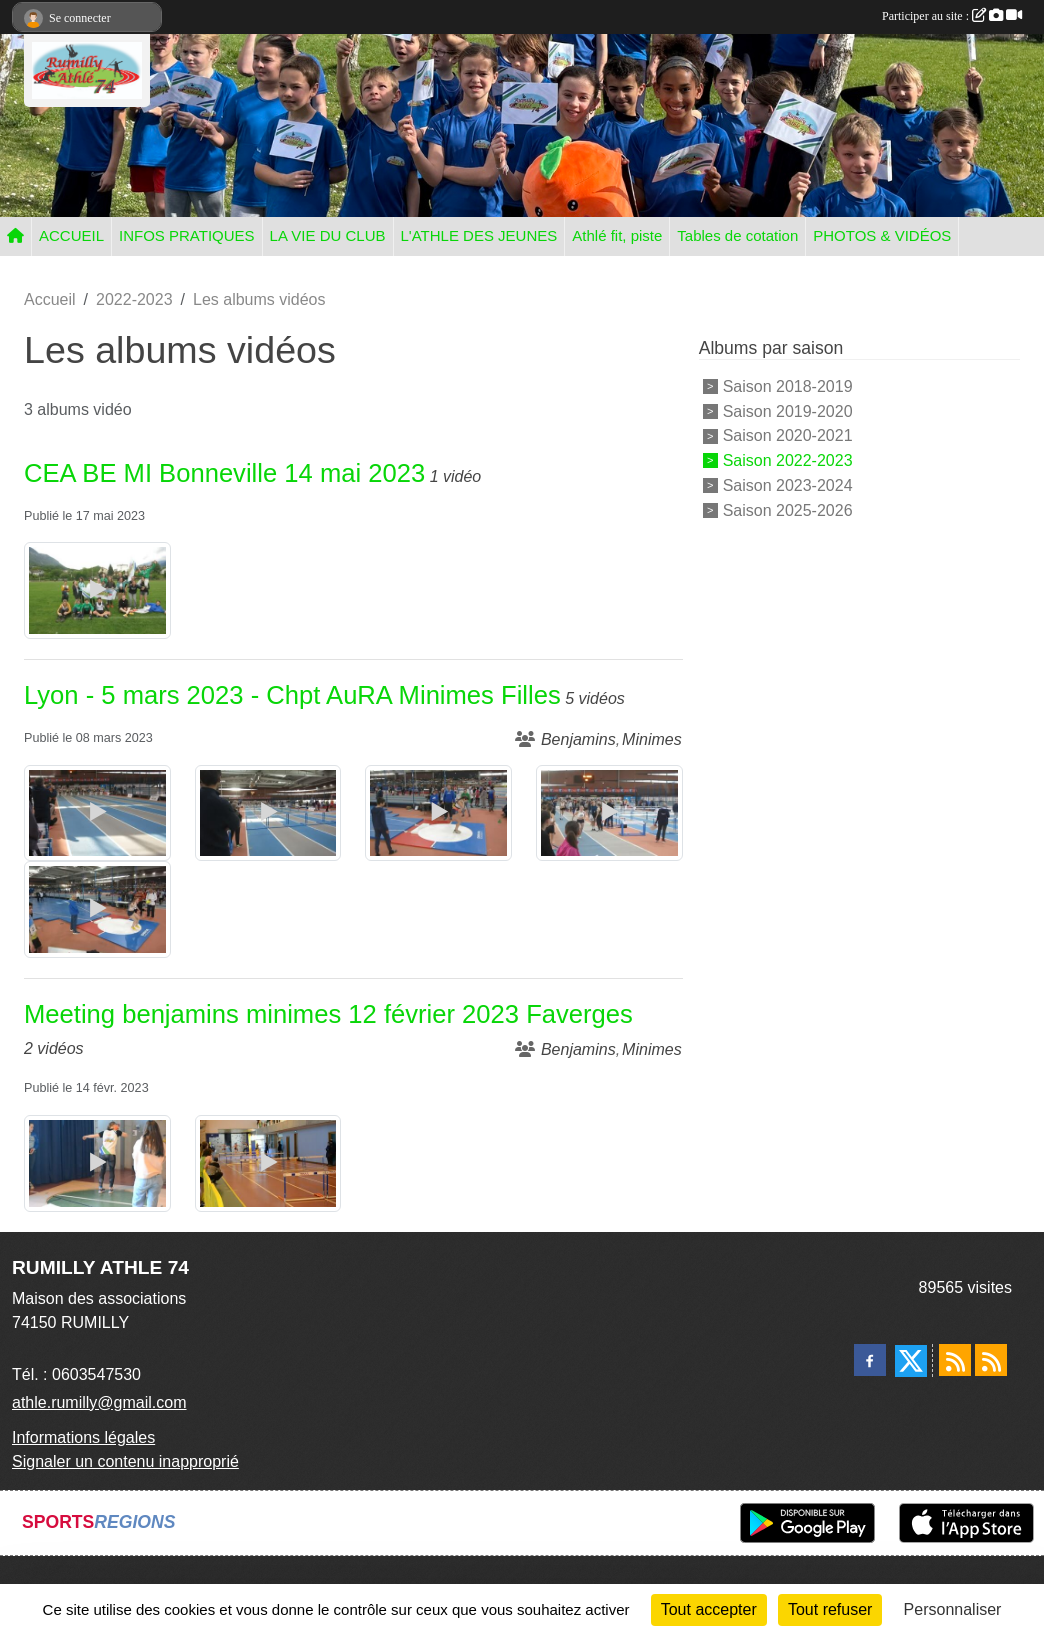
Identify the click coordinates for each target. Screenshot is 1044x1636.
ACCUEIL (71, 235)
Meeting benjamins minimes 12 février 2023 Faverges (328, 1014)
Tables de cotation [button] (737, 235)
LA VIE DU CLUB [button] (328, 235)
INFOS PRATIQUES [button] (187, 235)
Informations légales (83, 1437)
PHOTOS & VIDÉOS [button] (882, 235)
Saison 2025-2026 (788, 509)
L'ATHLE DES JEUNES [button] (479, 235)
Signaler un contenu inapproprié (125, 1461)
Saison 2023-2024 (788, 485)
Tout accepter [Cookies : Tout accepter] (709, 1609)
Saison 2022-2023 (788, 460)
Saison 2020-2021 (788, 435)
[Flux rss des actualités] (955, 1360)
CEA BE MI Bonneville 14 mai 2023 (224, 473)
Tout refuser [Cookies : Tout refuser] (830, 1609)
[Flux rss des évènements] (991, 1360)
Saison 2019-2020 (788, 410)
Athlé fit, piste (617, 235)
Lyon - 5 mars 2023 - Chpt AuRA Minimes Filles (292, 695)
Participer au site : (952, 16)
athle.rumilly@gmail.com (99, 1402)
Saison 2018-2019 (788, 386)
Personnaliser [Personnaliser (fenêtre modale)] (953, 1609)
